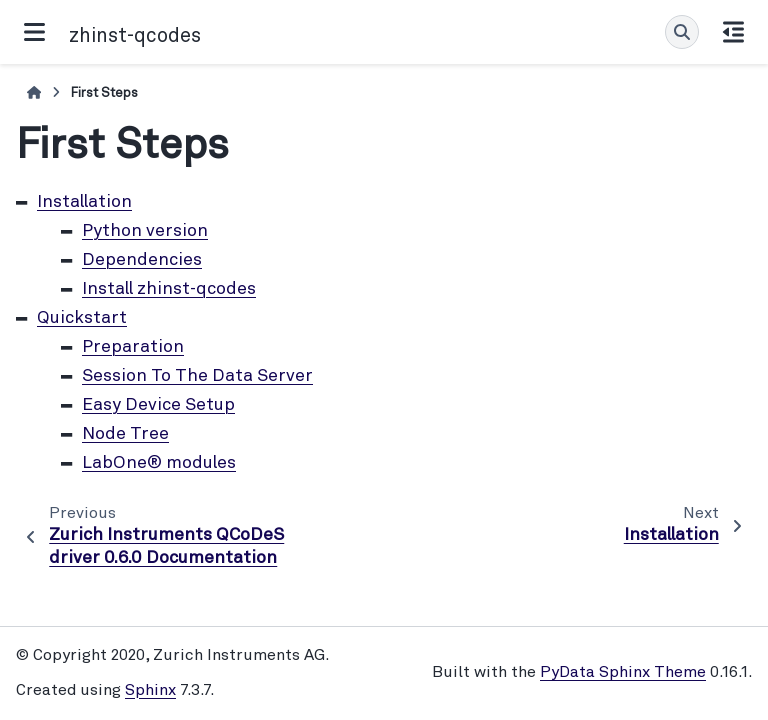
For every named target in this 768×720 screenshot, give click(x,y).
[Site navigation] (34, 32)
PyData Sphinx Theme (623, 673)
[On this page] (733, 32)
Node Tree (125, 434)
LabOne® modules (159, 463)
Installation (84, 202)
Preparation (133, 347)
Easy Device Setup (158, 405)
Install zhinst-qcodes (169, 289)
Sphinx (150, 691)
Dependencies (142, 260)
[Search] (682, 32)
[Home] (34, 93)
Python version (145, 231)
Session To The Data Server (197, 376)
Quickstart (82, 318)
